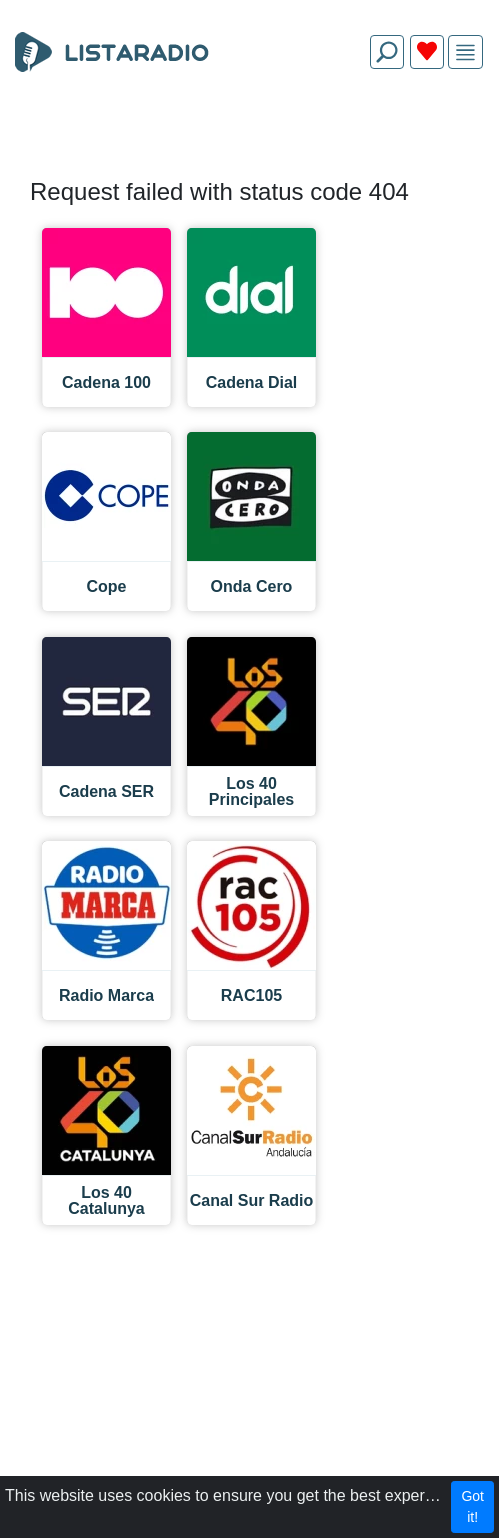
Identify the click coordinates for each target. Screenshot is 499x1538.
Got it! (472, 1506)
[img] (465, 52)
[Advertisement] (249, 132)
